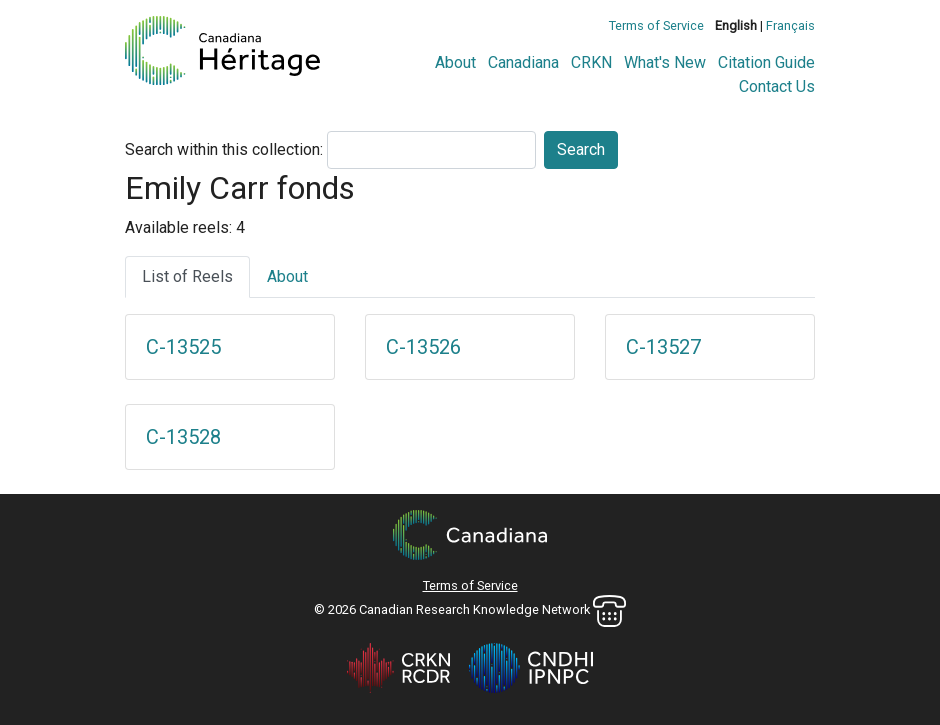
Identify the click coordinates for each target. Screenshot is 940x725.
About (455, 62)
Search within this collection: (224, 149)
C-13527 (663, 347)
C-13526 (423, 347)
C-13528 (183, 437)
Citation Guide (766, 62)
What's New (665, 62)
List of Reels (187, 276)
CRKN (591, 62)
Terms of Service (656, 25)
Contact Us (777, 86)
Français (790, 25)
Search (581, 149)
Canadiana (523, 62)
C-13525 (183, 347)
